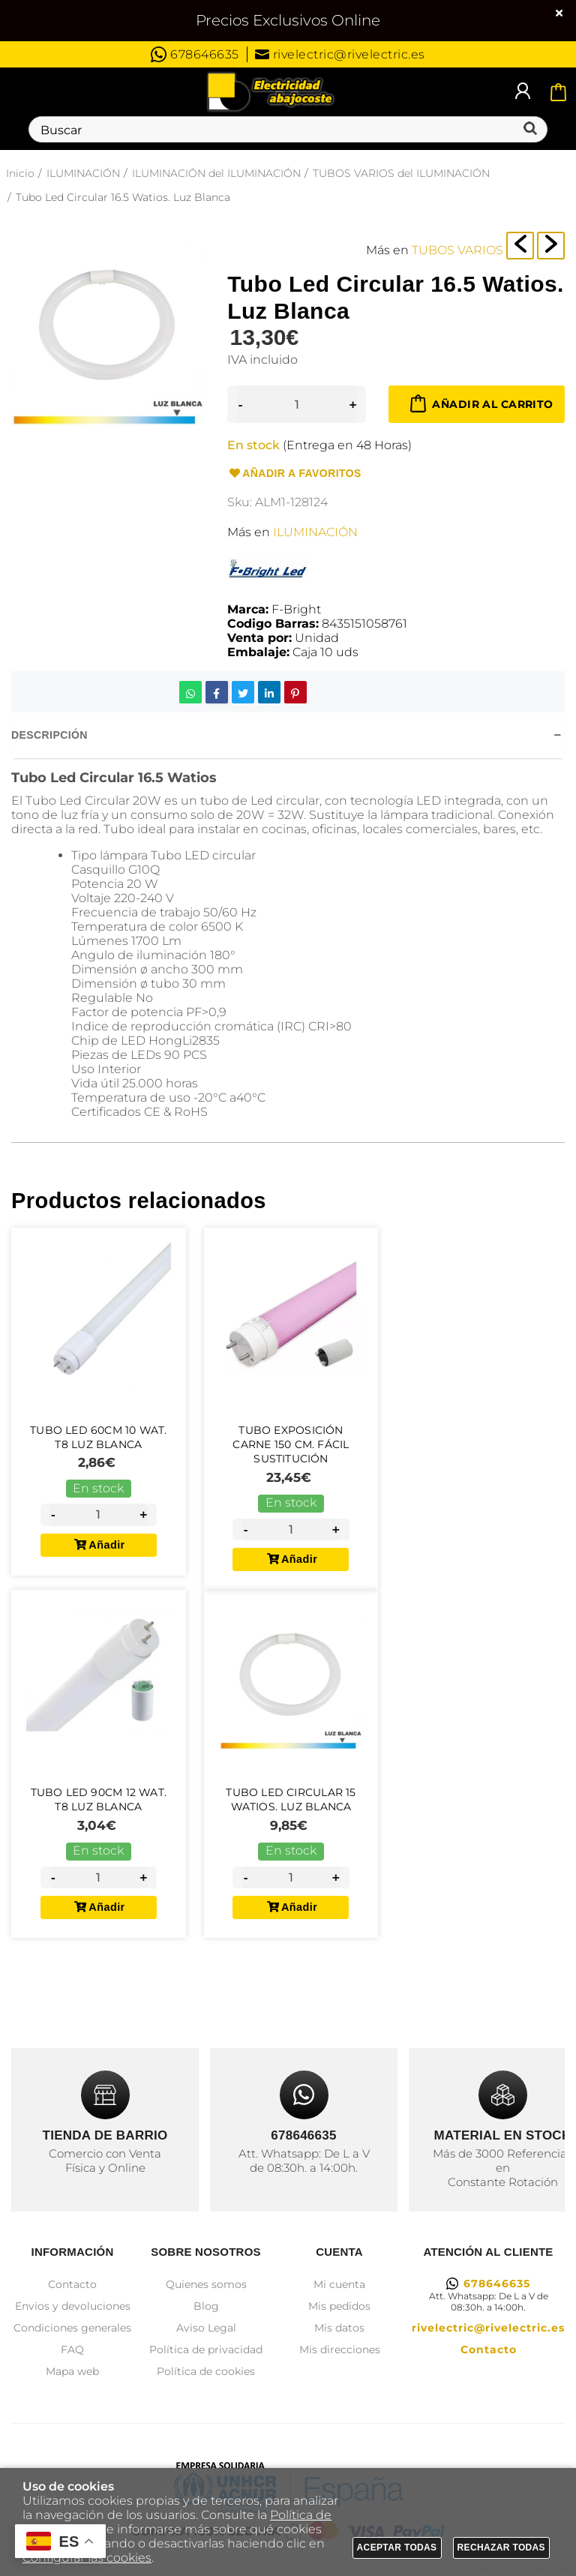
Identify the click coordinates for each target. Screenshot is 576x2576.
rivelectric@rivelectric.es (340, 54)
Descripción (49, 735)
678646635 (195, 54)
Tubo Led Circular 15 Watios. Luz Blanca (291, 1810)
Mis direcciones (339, 2349)
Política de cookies (206, 2371)
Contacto (72, 2284)
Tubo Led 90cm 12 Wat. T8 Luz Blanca (98, 1810)
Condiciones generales (72, 2328)
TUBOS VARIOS (457, 250)
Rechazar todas (502, 2547)
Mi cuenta (339, 2284)
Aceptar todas (397, 2547)
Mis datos (339, 2328)
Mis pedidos (339, 2306)
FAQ (72, 2349)
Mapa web (72, 2371)
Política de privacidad (205, 2349)
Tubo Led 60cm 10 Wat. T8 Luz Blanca (98, 1437)
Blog (206, 2306)
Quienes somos (206, 2284)
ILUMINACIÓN (315, 532)
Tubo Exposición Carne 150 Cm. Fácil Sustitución (290, 1444)
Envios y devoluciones (72, 2306)
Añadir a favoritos (294, 473)
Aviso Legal (206, 2328)
